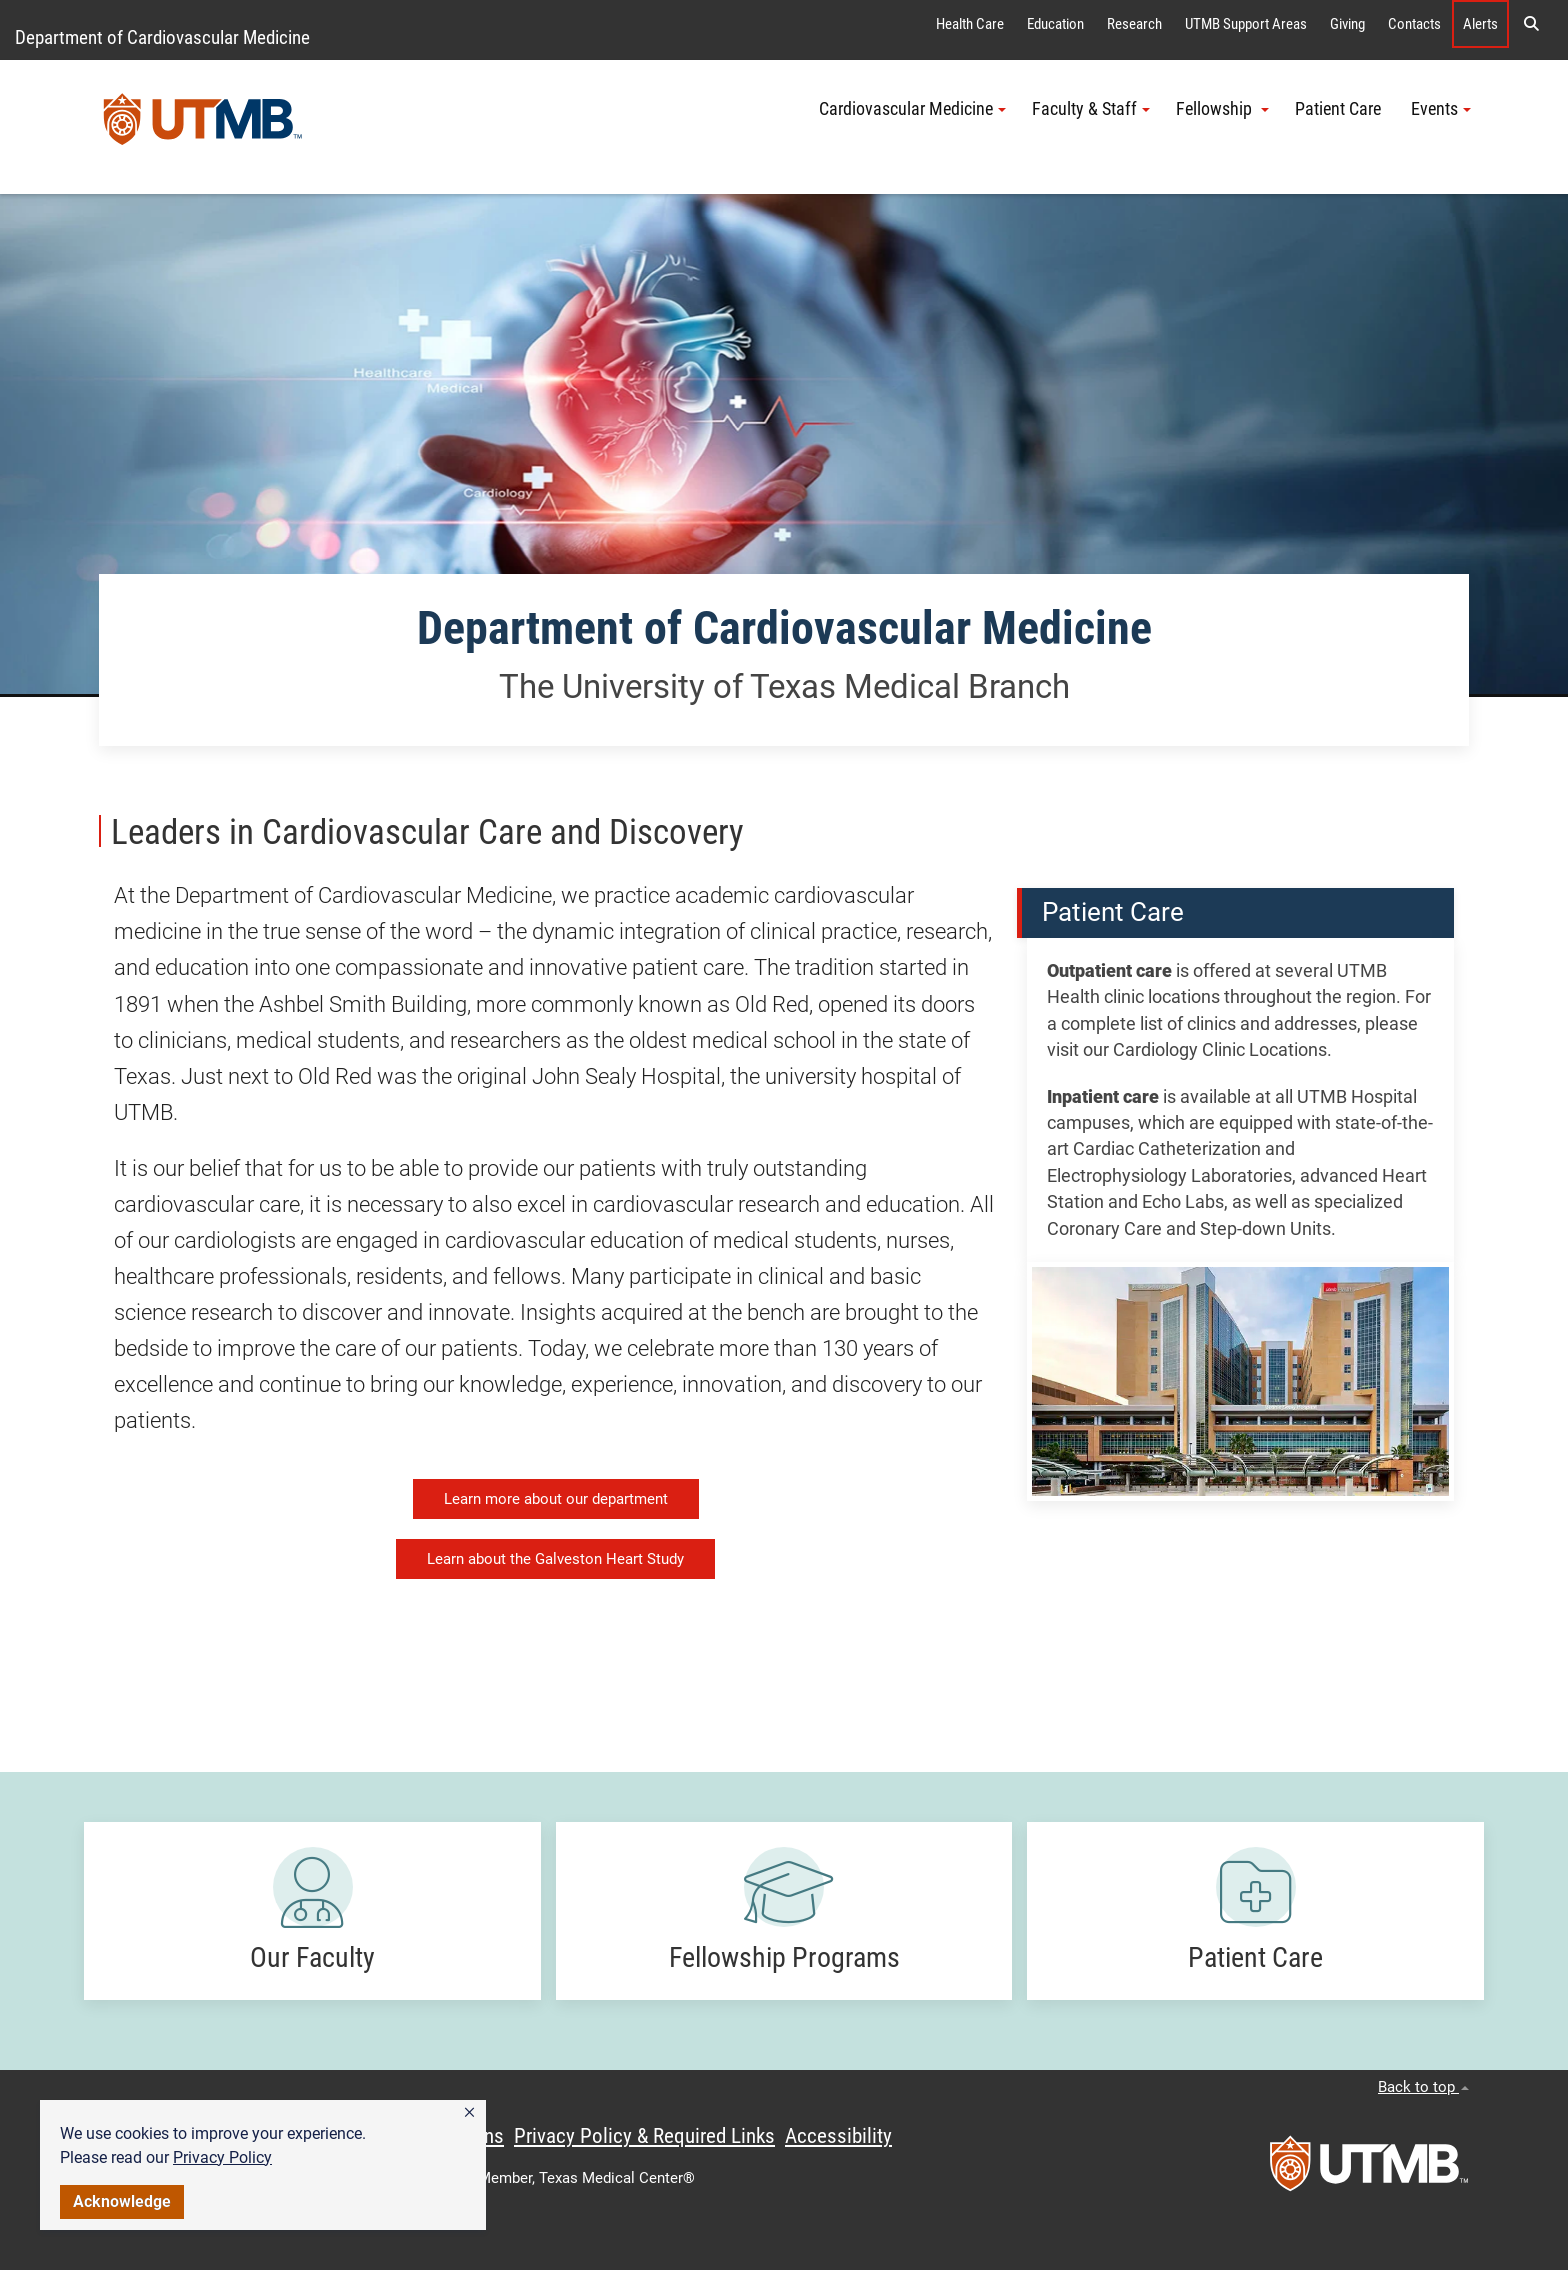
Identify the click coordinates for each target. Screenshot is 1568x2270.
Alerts (1480, 24)
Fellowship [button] (1222, 109)
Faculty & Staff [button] (1091, 109)
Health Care (970, 24)
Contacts (1414, 24)
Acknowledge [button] (122, 2201)
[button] (469, 2113)
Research (1134, 24)
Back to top (1423, 2087)
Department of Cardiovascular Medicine (162, 37)
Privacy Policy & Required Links (644, 2136)
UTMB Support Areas (1246, 24)
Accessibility (838, 2136)
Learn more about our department (556, 1499)
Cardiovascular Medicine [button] (912, 109)
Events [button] (1441, 109)
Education (1055, 24)
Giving (1347, 24)
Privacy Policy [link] (222, 2157)
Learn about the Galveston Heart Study (555, 1559)
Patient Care (1340, 109)
